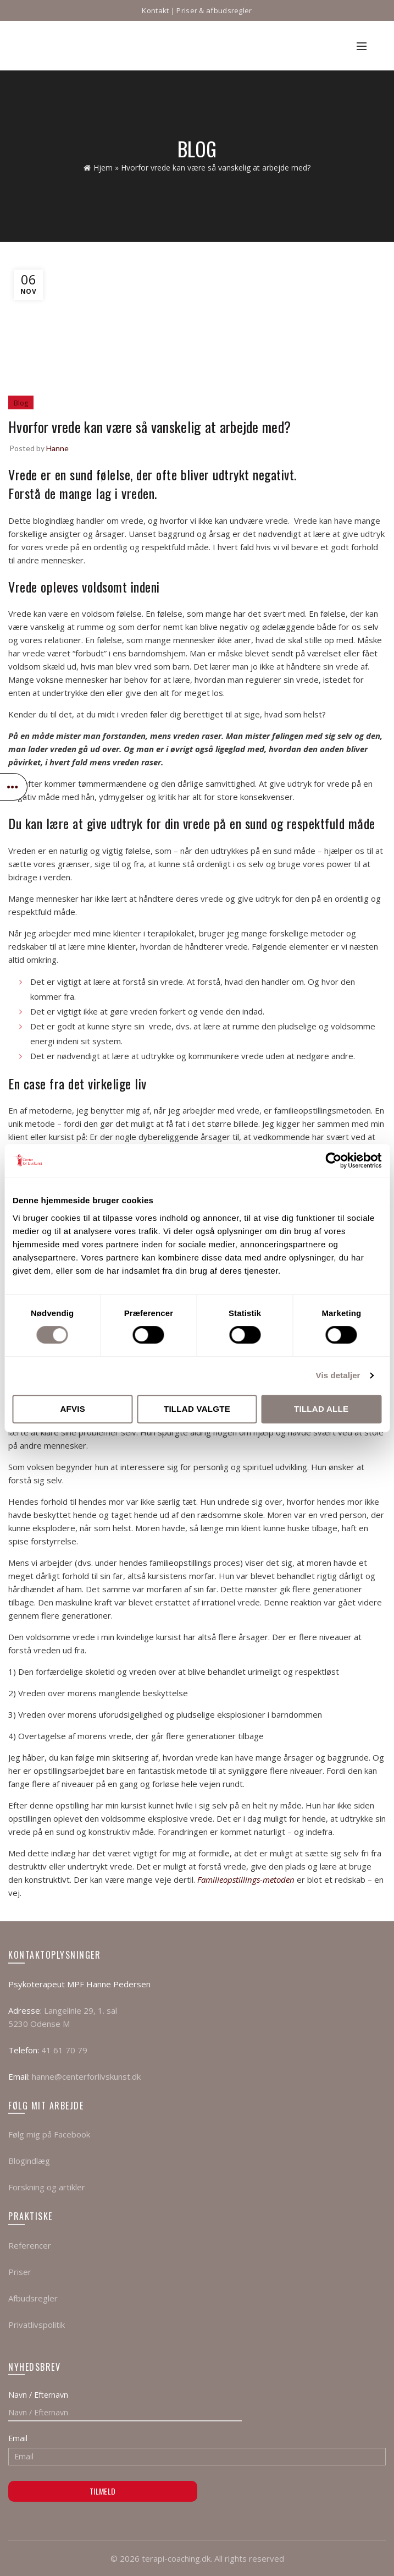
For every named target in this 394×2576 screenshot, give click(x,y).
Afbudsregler (33, 2298)
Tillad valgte (197, 1408)
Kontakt (155, 10)
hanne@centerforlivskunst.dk (86, 2076)
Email (17, 2438)
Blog (21, 403)
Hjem (103, 167)
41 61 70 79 (64, 2050)
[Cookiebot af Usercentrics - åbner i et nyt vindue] (333, 1160)
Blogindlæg (29, 2160)
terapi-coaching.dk (176, 2558)
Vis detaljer (338, 1375)
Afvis (72, 1408)
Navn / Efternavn (38, 2394)
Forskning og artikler (46, 2187)
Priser (19, 2271)
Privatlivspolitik (36, 2324)
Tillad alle (321, 1408)
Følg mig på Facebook (49, 2134)
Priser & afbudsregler (214, 10)
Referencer (29, 2245)
